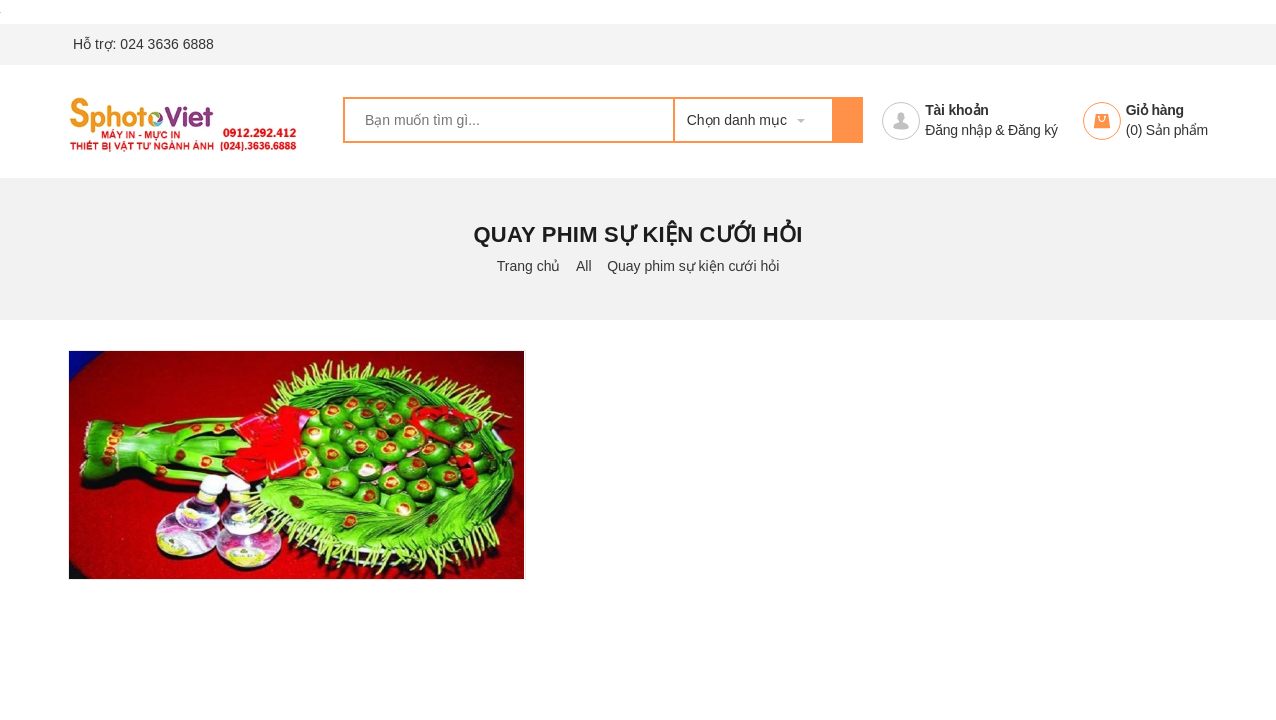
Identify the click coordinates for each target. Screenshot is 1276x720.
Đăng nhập (958, 130)
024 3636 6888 (166, 44)
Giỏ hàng (1155, 110)
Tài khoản (956, 110)
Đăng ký (1033, 130)
